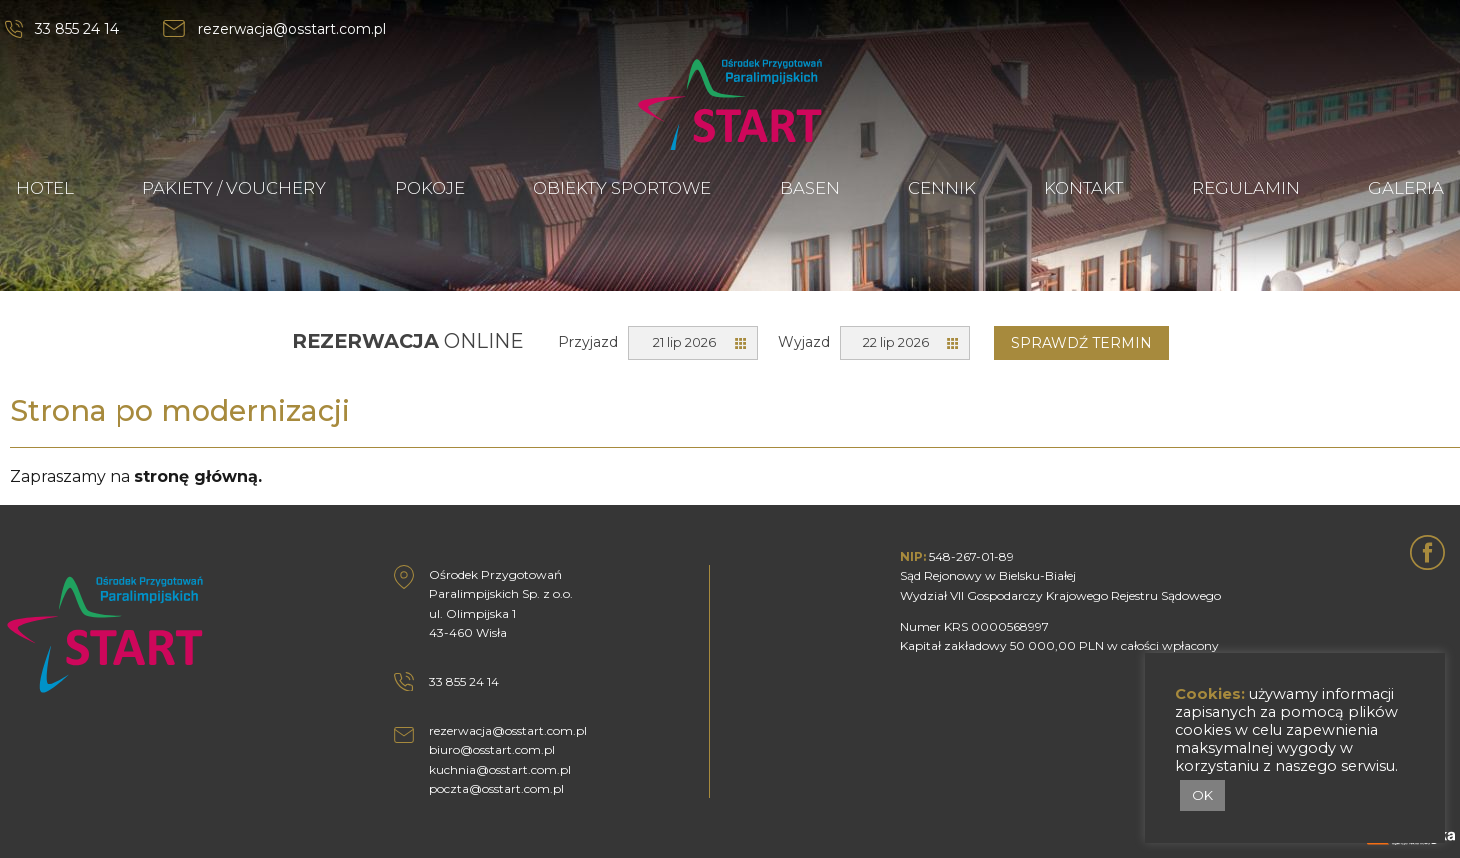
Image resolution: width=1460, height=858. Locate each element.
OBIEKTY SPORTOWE (622, 188)
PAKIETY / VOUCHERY (234, 188)
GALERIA (1406, 188)
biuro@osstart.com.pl (492, 749)
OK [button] (1202, 795)
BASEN (810, 188)
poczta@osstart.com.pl (496, 788)
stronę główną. (198, 476)
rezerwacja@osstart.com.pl (292, 29)
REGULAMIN (1246, 188)
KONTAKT (1083, 188)
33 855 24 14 (77, 29)
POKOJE (430, 188)
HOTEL (45, 188)
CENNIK (942, 188)
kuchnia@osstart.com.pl (500, 769)
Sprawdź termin (1081, 343)
